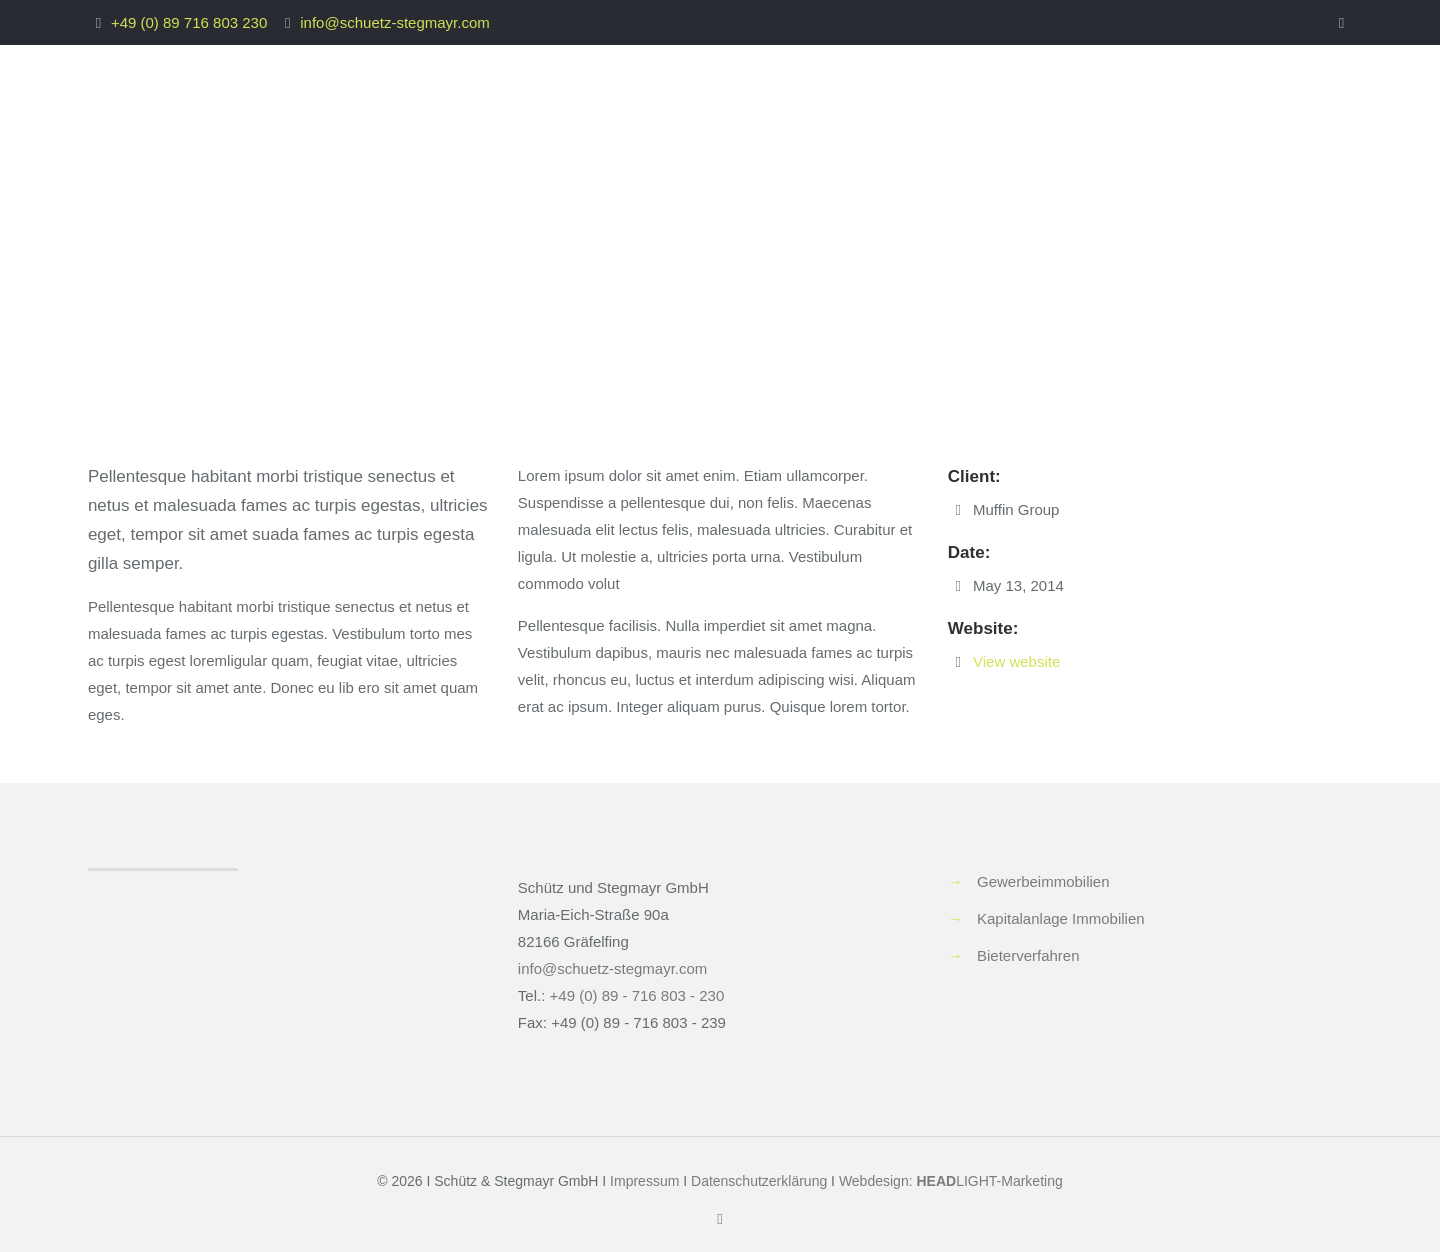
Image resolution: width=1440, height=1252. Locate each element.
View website (1016, 661)
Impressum (644, 1181)
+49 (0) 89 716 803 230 (189, 22)
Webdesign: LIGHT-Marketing (951, 1181)
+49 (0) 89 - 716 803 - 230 (637, 995)
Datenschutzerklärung (759, 1181)
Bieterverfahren (1028, 955)
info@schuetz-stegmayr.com (394, 22)
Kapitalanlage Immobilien (1061, 918)
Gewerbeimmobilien (1043, 881)
